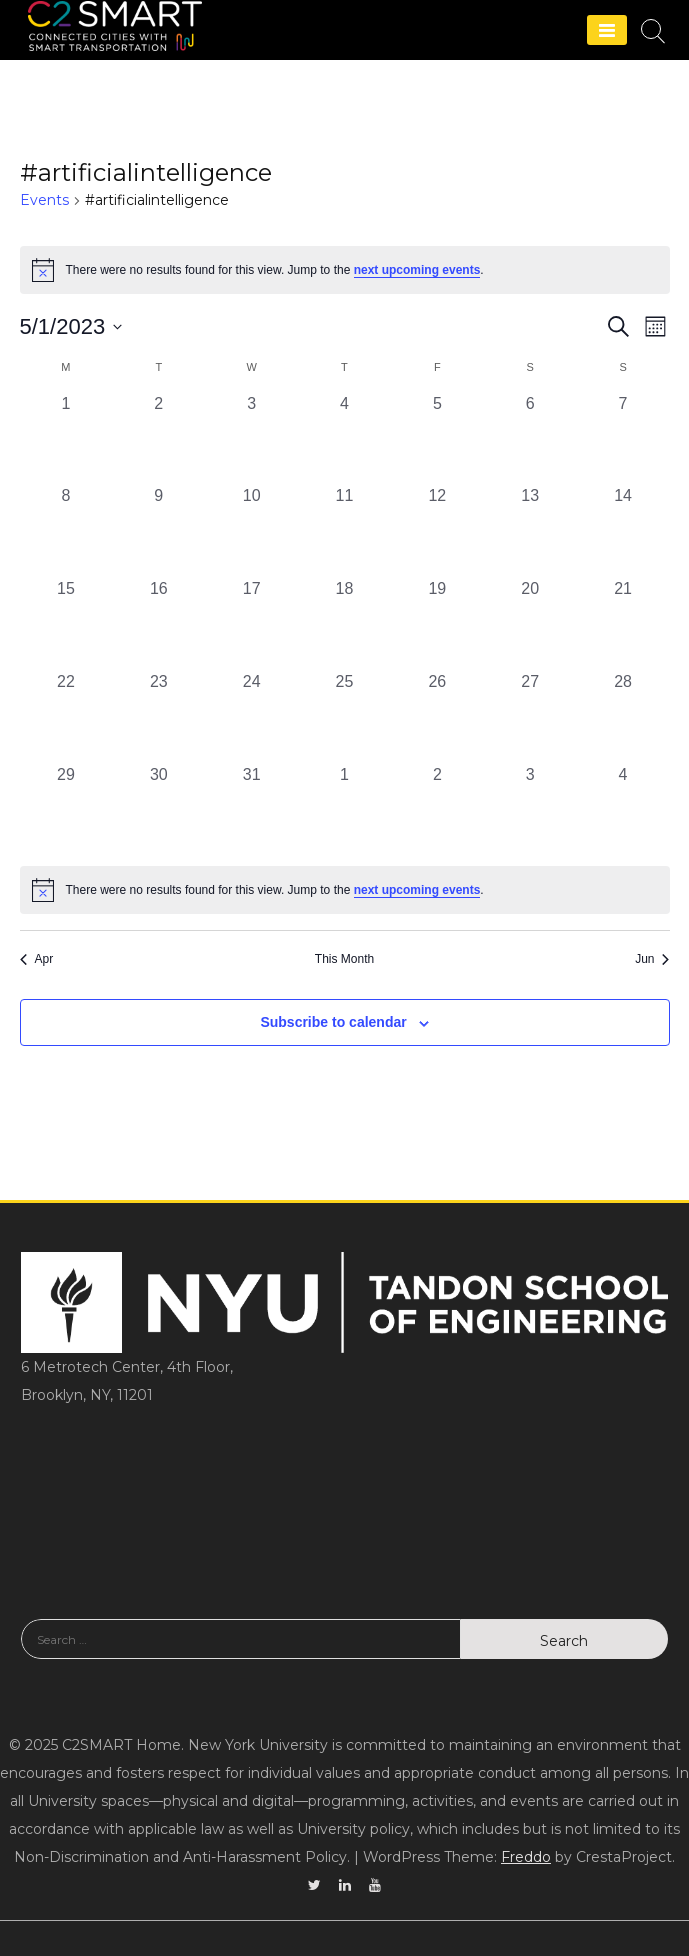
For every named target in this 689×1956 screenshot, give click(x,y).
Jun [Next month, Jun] (652, 959)
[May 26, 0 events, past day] (437, 716)
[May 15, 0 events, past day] (66, 623)
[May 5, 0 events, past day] (437, 438)
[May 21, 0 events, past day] (623, 623)
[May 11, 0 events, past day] (344, 530)
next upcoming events (417, 270)
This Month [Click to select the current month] (344, 959)
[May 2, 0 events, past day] (158, 438)
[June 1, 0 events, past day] (344, 809)
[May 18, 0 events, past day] (344, 623)
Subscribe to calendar (333, 1022)
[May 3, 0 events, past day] (251, 438)
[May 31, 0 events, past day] (251, 809)
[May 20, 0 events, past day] (530, 623)
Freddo (526, 1857)
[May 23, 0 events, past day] (158, 716)
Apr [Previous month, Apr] (37, 959)
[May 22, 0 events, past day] (66, 716)
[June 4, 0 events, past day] (623, 809)
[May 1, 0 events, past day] (66, 438)
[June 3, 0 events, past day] (530, 809)
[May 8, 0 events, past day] (66, 530)
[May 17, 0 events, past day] (251, 623)
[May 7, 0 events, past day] (623, 438)
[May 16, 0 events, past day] (158, 623)
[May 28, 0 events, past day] (623, 716)
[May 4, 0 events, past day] (344, 438)
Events (44, 200)
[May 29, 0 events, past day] (66, 809)
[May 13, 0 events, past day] (530, 530)
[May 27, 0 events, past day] (530, 716)
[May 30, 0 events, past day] (158, 809)
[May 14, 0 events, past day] (623, 530)
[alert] (345, 890)
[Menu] (607, 30)
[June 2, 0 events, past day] (437, 809)
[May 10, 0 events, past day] (251, 530)
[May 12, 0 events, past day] (437, 530)
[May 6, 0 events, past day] (530, 438)
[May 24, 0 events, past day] (251, 716)
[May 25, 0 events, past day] (344, 716)
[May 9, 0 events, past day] (158, 530)
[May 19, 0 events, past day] (437, 623)
